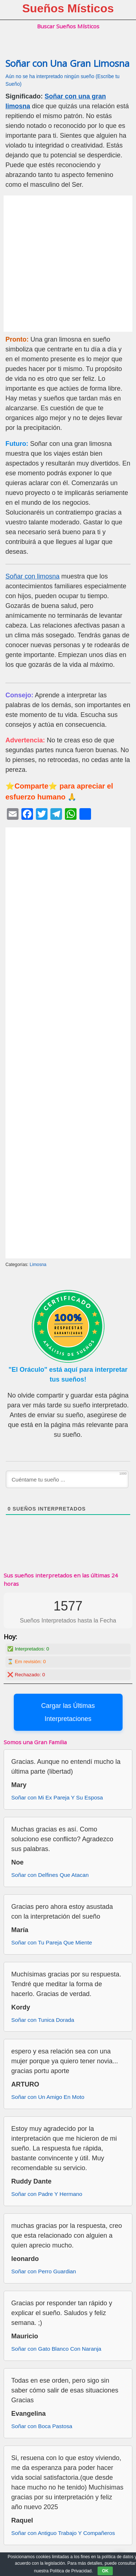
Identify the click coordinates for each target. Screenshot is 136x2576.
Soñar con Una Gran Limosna (67, 63)
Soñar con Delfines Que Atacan (49, 1875)
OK (105, 2570)
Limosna (38, 1264)
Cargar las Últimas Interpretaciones (68, 1712)
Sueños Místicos (68, 8)
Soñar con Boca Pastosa (41, 2426)
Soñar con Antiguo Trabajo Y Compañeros (63, 2533)
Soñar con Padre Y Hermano (46, 2194)
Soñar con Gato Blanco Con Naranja (56, 2349)
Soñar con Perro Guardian (43, 2271)
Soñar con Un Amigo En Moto (48, 2097)
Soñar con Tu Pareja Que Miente (51, 1942)
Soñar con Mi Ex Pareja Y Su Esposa (57, 1797)
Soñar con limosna (32, 576)
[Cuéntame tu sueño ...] (67, 1479)
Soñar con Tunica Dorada (42, 2020)
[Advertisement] (68, 263)
